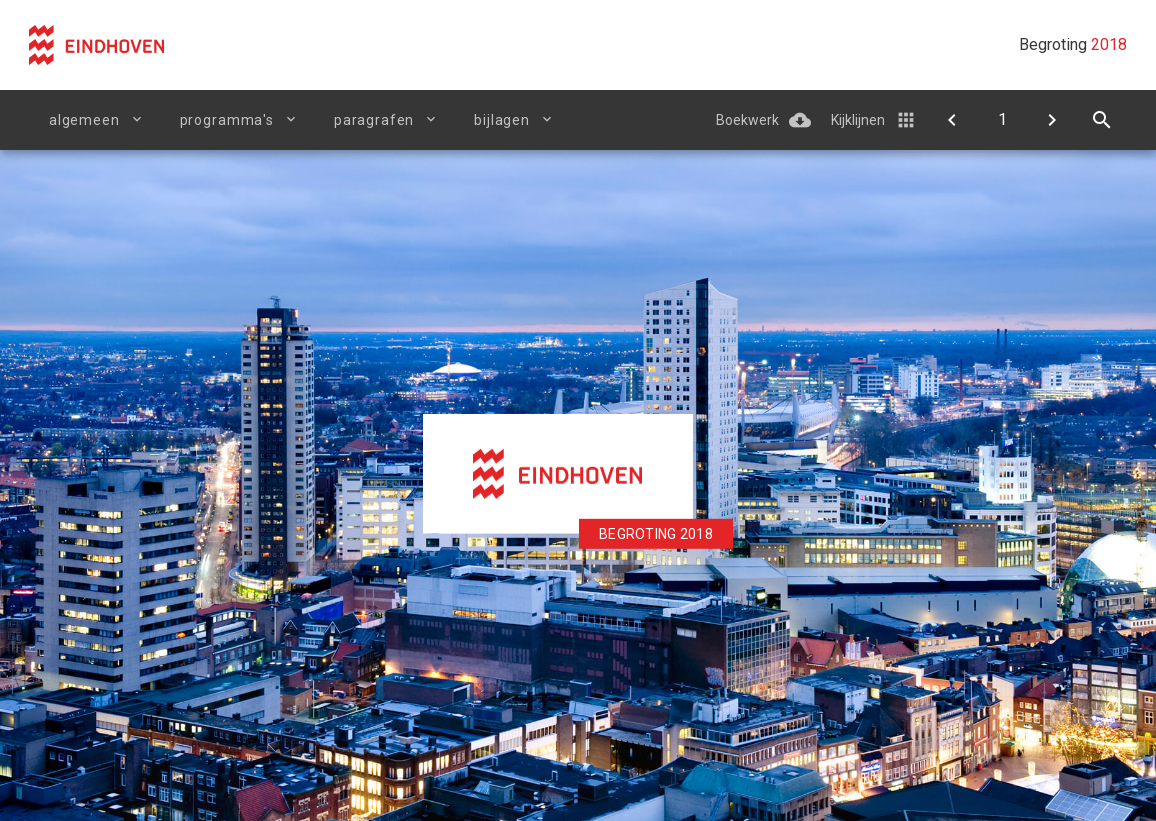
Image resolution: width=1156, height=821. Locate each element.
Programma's (227, 120)
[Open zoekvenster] (1102, 120)
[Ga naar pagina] (1002, 120)
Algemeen (84, 120)
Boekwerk (747, 120)
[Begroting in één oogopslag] (1052, 120)
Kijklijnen (858, 120)
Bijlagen (502, 120)
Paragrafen (374, 120)
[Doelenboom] (952, 120)
